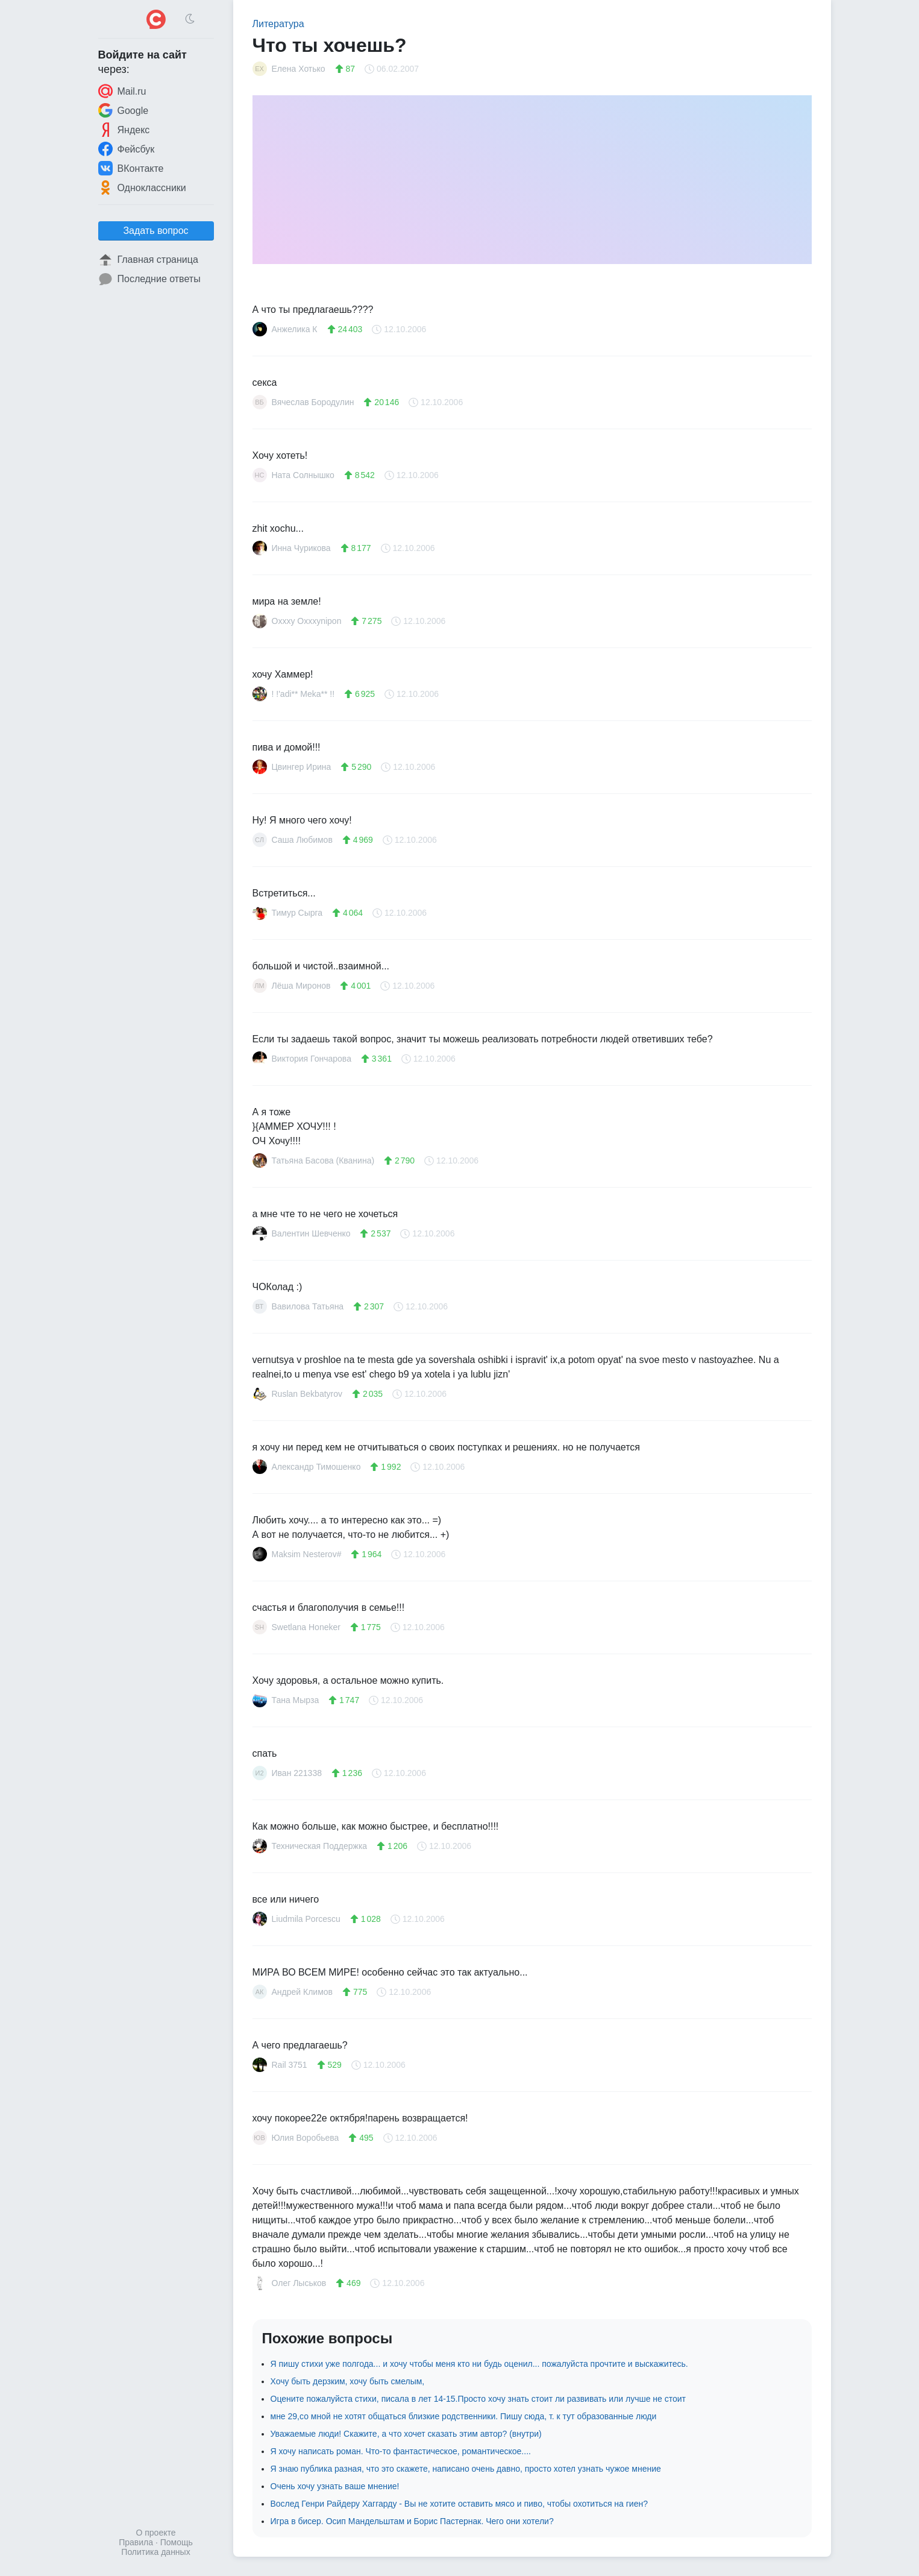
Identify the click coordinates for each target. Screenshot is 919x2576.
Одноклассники (142, 187)
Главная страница (148, 260)
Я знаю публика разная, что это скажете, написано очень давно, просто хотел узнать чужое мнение (466, 2469)
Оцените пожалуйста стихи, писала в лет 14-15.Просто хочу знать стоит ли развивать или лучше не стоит (478, 2399)
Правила (136, 2542)
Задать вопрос (155, 230)
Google (123, 110)
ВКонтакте (131, 168)
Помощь (176, 2542)
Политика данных (155, 2552)
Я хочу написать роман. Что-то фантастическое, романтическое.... (401, 2451)
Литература (278, 24)
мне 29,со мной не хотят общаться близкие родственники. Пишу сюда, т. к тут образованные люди (464, 2416)
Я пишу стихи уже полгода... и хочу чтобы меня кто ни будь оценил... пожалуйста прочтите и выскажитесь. (479, 2364)
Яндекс (124, 129)
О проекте (155, 2532)
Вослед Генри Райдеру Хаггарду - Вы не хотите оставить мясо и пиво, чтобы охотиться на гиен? (459, 2503)
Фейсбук (126, 149)
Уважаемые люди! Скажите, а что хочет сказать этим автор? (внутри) (406, 2434)
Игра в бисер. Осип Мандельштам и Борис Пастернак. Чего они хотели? (412, 2521)
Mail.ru (122, 91)
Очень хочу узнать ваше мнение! (335, 2486)
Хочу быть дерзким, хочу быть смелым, (348, 2381)
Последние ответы (149, 279)
